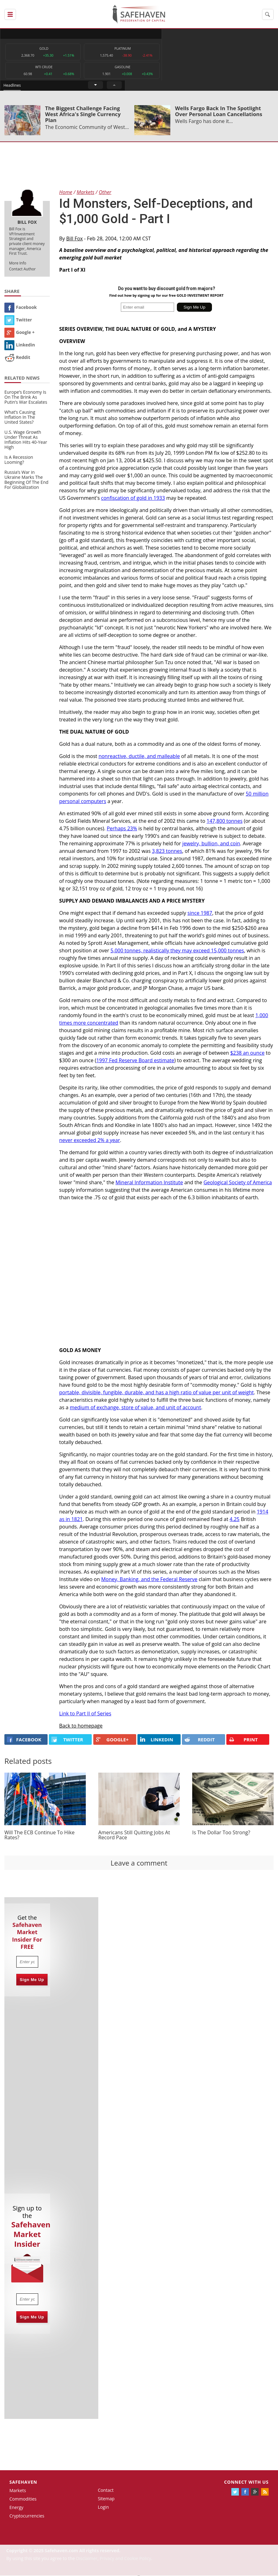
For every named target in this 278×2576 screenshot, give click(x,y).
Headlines (164, 33)
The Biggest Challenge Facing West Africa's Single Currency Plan (83, 114)
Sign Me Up (32, 1980)
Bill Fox (74, 239)
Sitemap (106, 2499)
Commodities (23, 2499)
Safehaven (23, 2483)
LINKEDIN (156, 1740)
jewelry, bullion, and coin (211, 844)
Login (103, 2508)
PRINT (243, 1740)
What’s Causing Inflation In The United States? (19, 418)
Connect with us (246, 2483)
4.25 (234, 1520)
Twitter (18, 320)
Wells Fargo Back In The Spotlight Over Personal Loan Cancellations (218, 111)
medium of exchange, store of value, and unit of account (135, 1408)
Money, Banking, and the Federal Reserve (149, 1580)
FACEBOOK (24, 1740)
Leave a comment (139, 1863)
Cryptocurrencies (26, 2516)
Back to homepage (81, 1726)
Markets (17, 2491)
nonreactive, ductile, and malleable (139, 756)
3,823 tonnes (167, 851)
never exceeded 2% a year (89, 1140)
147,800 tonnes (225, 821)
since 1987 (200, 913)
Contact (105, 2491)
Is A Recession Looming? (18, 460)
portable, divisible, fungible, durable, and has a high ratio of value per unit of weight (156, 1393)
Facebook (20, 308)
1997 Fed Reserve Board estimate (135, 1061)
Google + (19, 333)
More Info (17, 263)
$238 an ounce (247, 1053)
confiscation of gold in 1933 (133, 498)
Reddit (17, 358)
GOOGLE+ (112, 1740)
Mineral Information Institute (149, 1183)
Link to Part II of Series (85, 1714)
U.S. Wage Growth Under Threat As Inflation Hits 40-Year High (25, 440)
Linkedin (19, 345)
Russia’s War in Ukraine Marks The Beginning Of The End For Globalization (26, 480)
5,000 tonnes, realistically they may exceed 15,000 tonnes (177, 951)
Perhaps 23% (122, 829)
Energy (16, 2508)
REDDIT (199, 1740)
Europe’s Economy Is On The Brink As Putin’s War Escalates (25, 398)
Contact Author (22, 269)
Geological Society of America (237, 1183)
